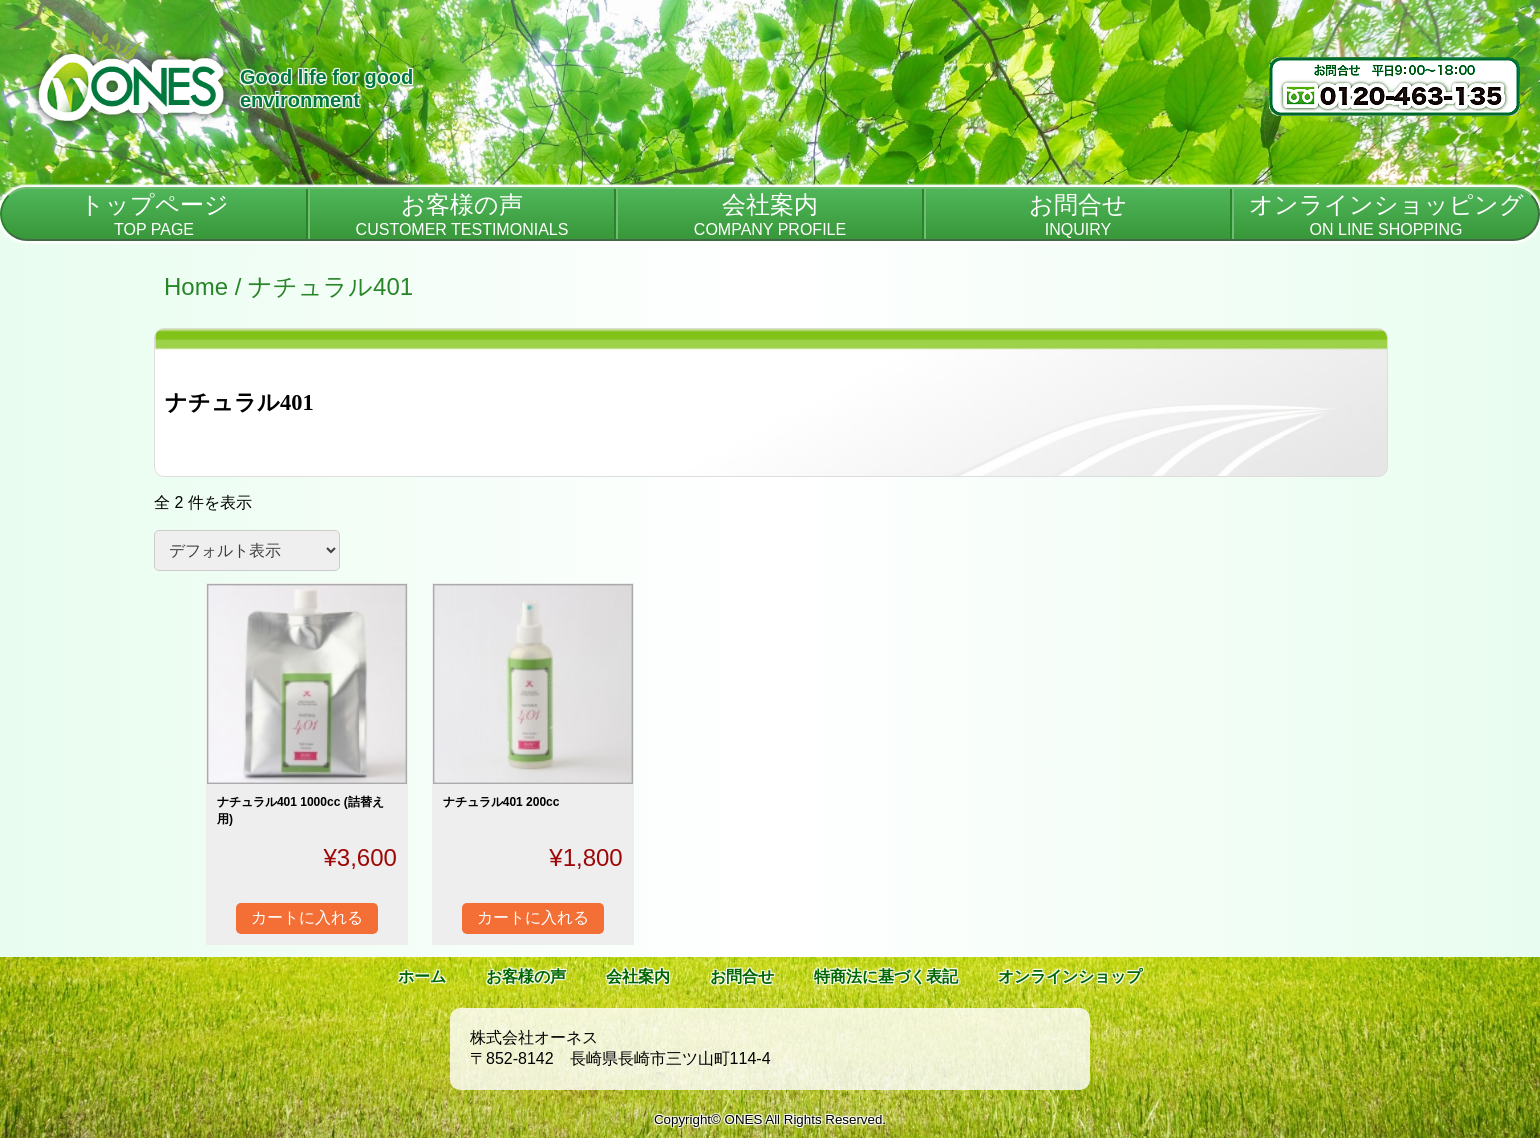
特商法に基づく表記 (886, 976)
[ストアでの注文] (247, 550)
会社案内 (638, 976)
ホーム (422, 976)
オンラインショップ (1070, 976)
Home (196, 286)
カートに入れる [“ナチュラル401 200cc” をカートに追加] (533, 917)
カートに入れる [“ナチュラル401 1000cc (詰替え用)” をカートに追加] (307, 917)
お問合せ (742, 976)
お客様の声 (526, 976)
